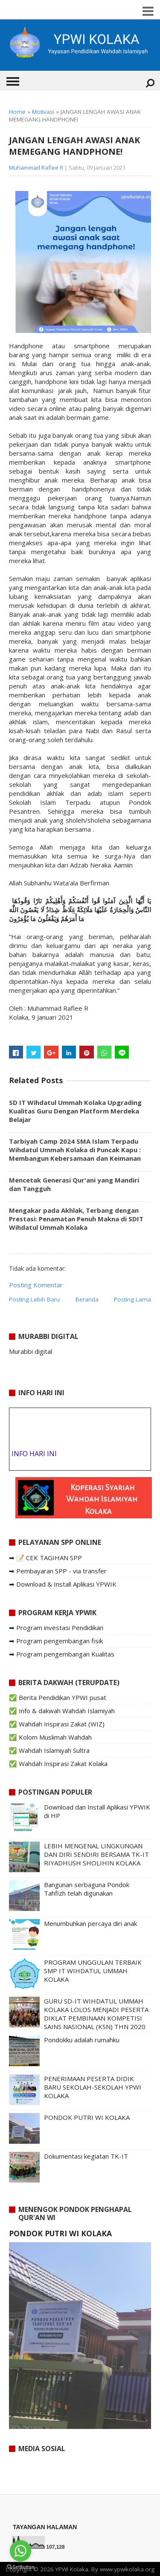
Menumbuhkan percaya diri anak (90, 1923)
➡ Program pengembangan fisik (56, 1640)
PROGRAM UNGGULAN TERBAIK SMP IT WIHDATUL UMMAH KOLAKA (93, 1970)
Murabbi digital (30, 1351)
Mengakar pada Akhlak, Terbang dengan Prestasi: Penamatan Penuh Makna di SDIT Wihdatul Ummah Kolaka (76, 1219)
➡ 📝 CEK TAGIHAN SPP (45, 1557)
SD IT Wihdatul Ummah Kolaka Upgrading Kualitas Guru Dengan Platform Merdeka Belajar (75, 1111)
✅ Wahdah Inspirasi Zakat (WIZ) (57, 1724)
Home (17, 112)
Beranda (87, 1299)
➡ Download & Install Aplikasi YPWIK (62, 1584)
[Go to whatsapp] (20, 2551)
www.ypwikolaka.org (127, 2569)
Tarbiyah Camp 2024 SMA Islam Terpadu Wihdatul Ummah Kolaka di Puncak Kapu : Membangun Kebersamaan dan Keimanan (75, 1149)
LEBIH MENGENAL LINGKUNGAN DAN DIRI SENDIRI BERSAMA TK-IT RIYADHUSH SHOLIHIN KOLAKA (96, 1854)
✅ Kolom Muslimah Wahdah (50, 1737)
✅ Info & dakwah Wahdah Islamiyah (62, 1710)
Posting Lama (132, 1299)
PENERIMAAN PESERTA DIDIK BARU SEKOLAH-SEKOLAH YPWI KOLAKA (92, 2087)
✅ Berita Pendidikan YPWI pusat (57, 1697)
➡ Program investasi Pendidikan (56, 1627)
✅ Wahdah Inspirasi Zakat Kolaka (58, 1763)
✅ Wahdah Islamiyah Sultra (49, 1750)
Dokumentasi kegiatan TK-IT (86, 2156)
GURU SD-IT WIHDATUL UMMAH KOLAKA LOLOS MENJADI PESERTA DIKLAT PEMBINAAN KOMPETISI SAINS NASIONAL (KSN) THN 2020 (96, 2014)
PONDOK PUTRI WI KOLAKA (87, 2117)
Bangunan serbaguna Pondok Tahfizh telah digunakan (86, 1888)
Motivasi (43, 112)
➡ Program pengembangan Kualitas (61, 1654)
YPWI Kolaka (71, 2569)
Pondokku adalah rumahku (81, 2039)
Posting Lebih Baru (34, 1299)
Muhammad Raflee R (36, 167)
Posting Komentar (36, 1285)
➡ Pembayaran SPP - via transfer (58, 1571)
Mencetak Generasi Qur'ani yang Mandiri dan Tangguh (74, 1184)
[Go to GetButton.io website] (20, 2567)
